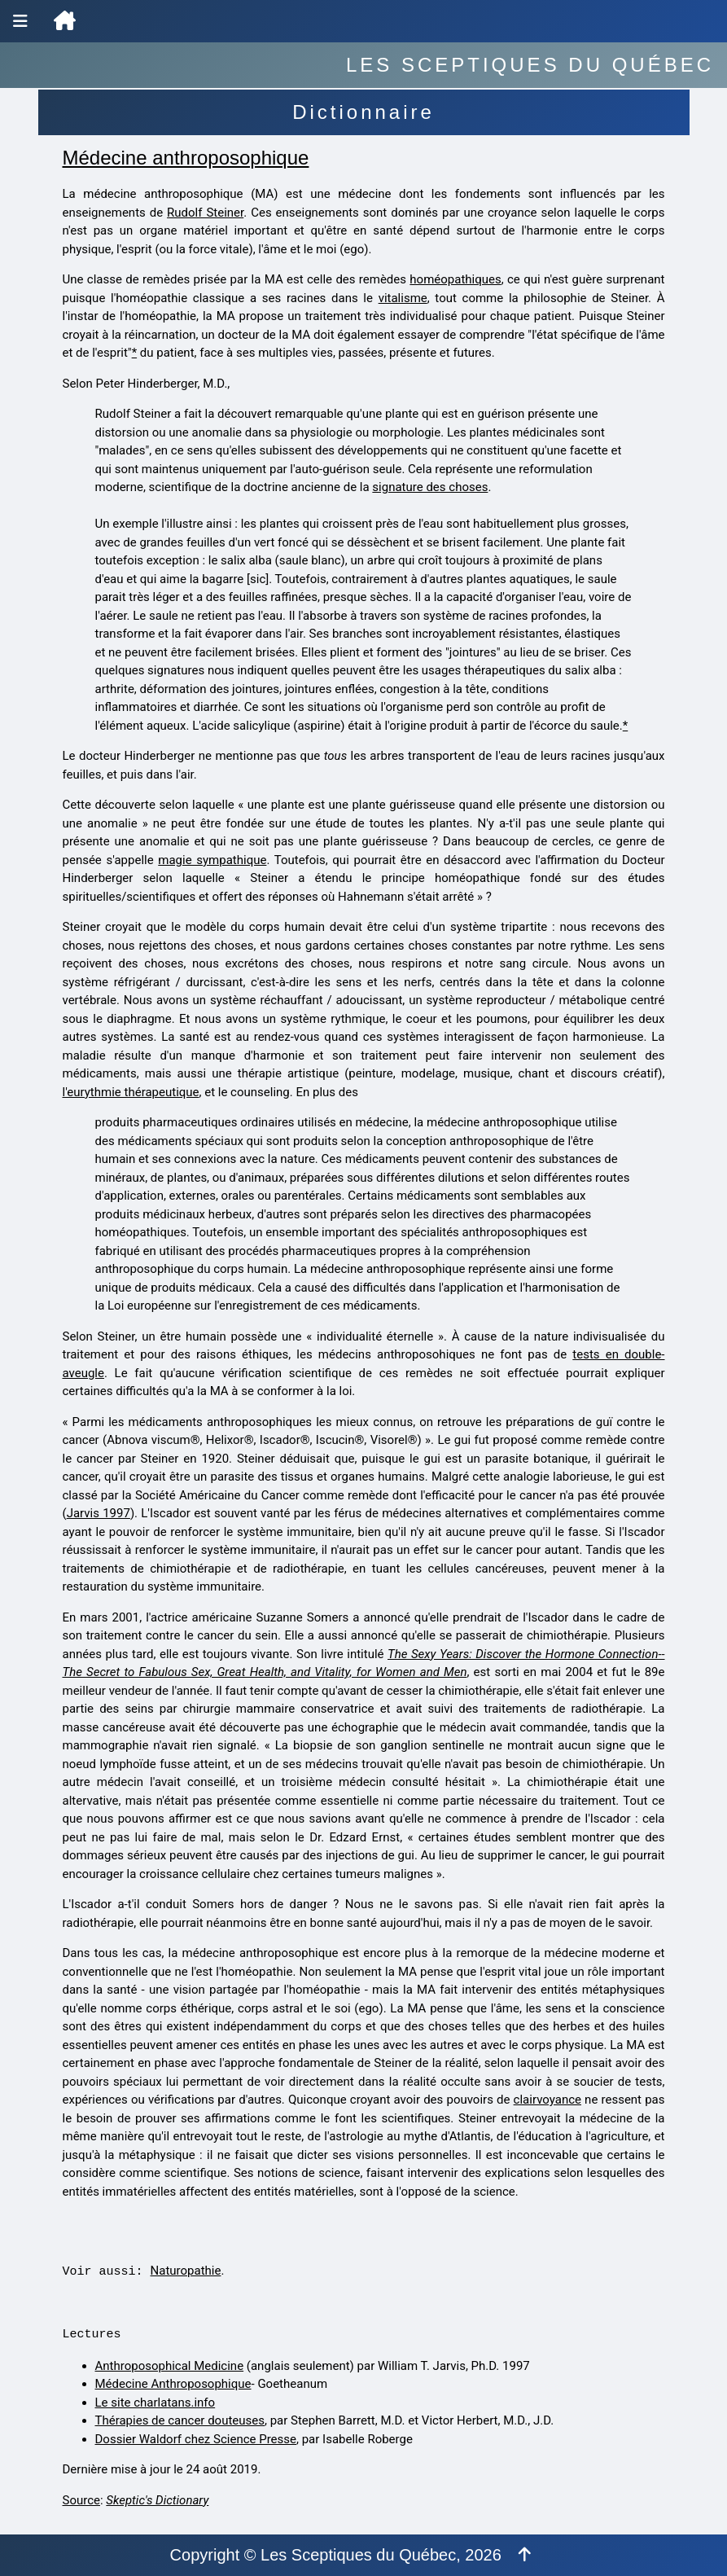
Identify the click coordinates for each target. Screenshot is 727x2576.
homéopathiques (455, 279)
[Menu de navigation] (20, 21)
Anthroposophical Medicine (169, 2366)
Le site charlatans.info (155, 2402)
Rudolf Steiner (205, 212)
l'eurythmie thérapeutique (131, 1092)
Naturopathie (186, 2270)
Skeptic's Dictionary (157, 2500)
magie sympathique (212, 860)
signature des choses (430, 487)
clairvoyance (547, 2099)
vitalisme (403, 298)
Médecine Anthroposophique (173, 2383)
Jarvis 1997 (98, 1513)
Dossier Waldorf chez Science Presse (196, 2439)
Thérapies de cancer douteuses (180, 2420)
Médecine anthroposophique (186, 158)
